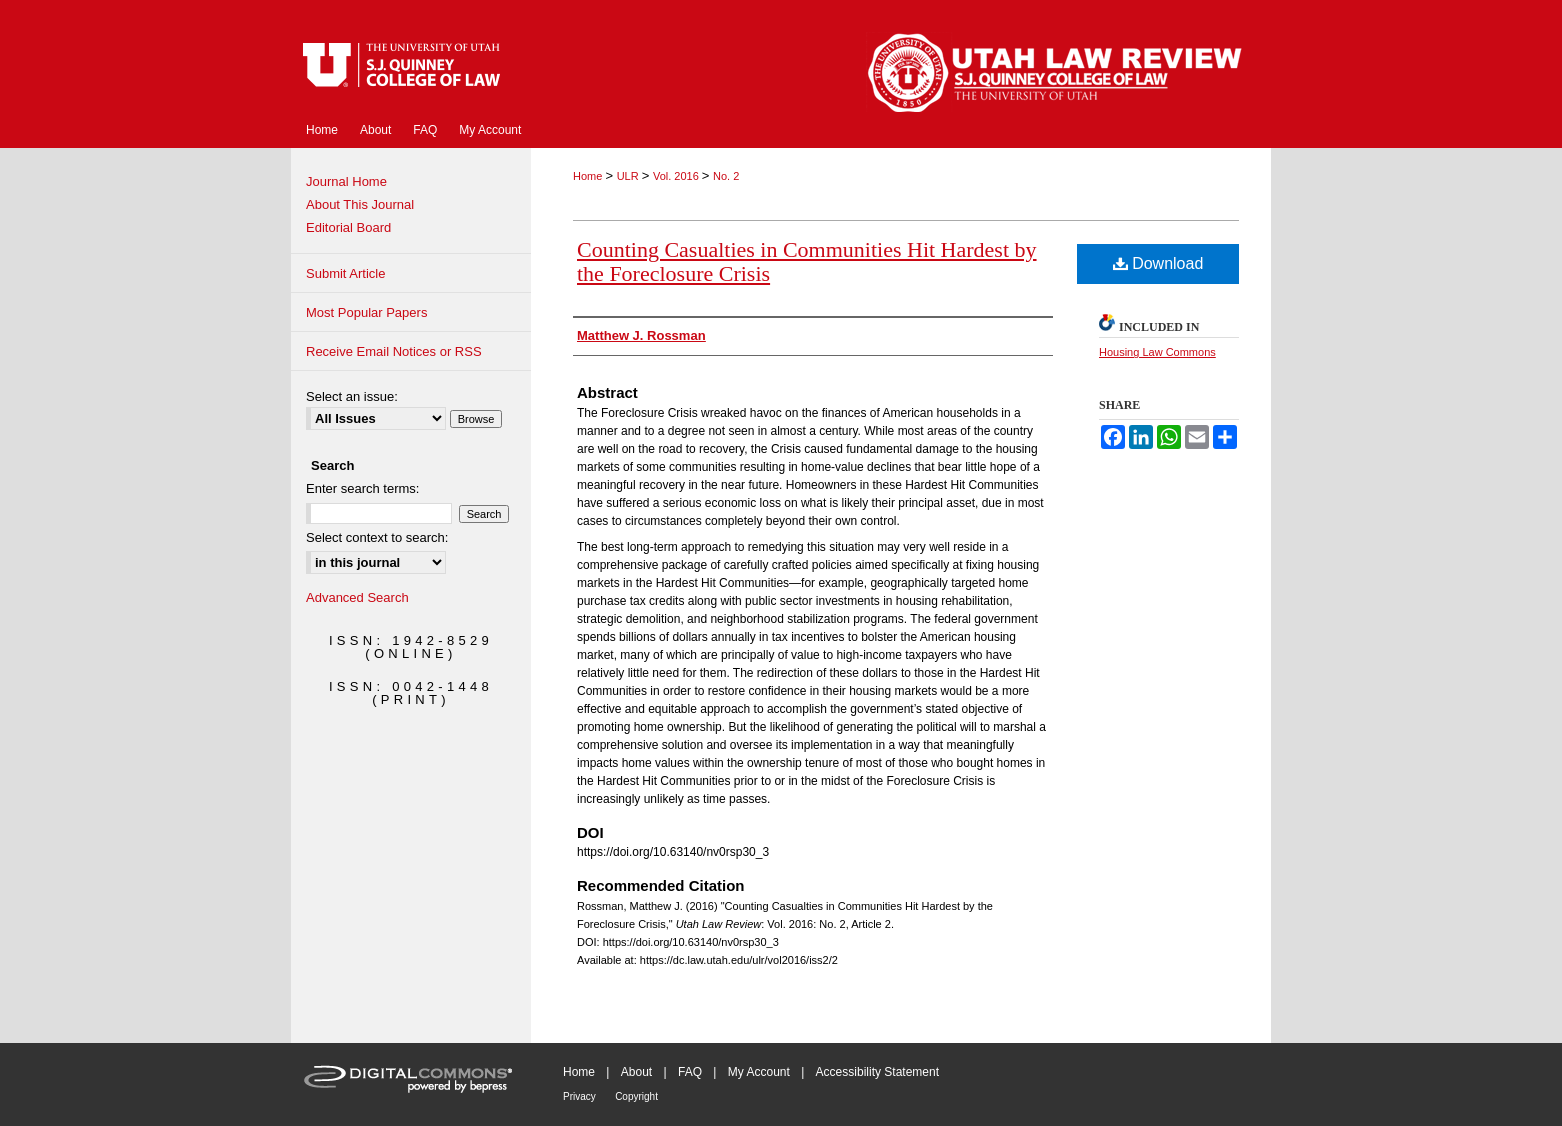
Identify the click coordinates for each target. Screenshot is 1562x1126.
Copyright (636, 1096)
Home (589, 176)
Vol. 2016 (677, 176)
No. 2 (726, 176)
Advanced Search (357, 597)
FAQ (690, 1072)
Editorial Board (348, 227)
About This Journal (360, 204)
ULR (629, 176)
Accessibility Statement (877, 1072)
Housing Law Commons (1157, 352)
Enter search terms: (362, 488)
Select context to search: (377, 537)
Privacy (579, 1096)
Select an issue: (352, 396)
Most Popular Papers (366, 312)
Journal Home (346, 181)
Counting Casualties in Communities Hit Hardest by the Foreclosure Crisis (807, 261)
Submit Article (345, 273)
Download (1158, 263)
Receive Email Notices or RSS (394, 351)
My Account (759, 1072)
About (636, 1072)
